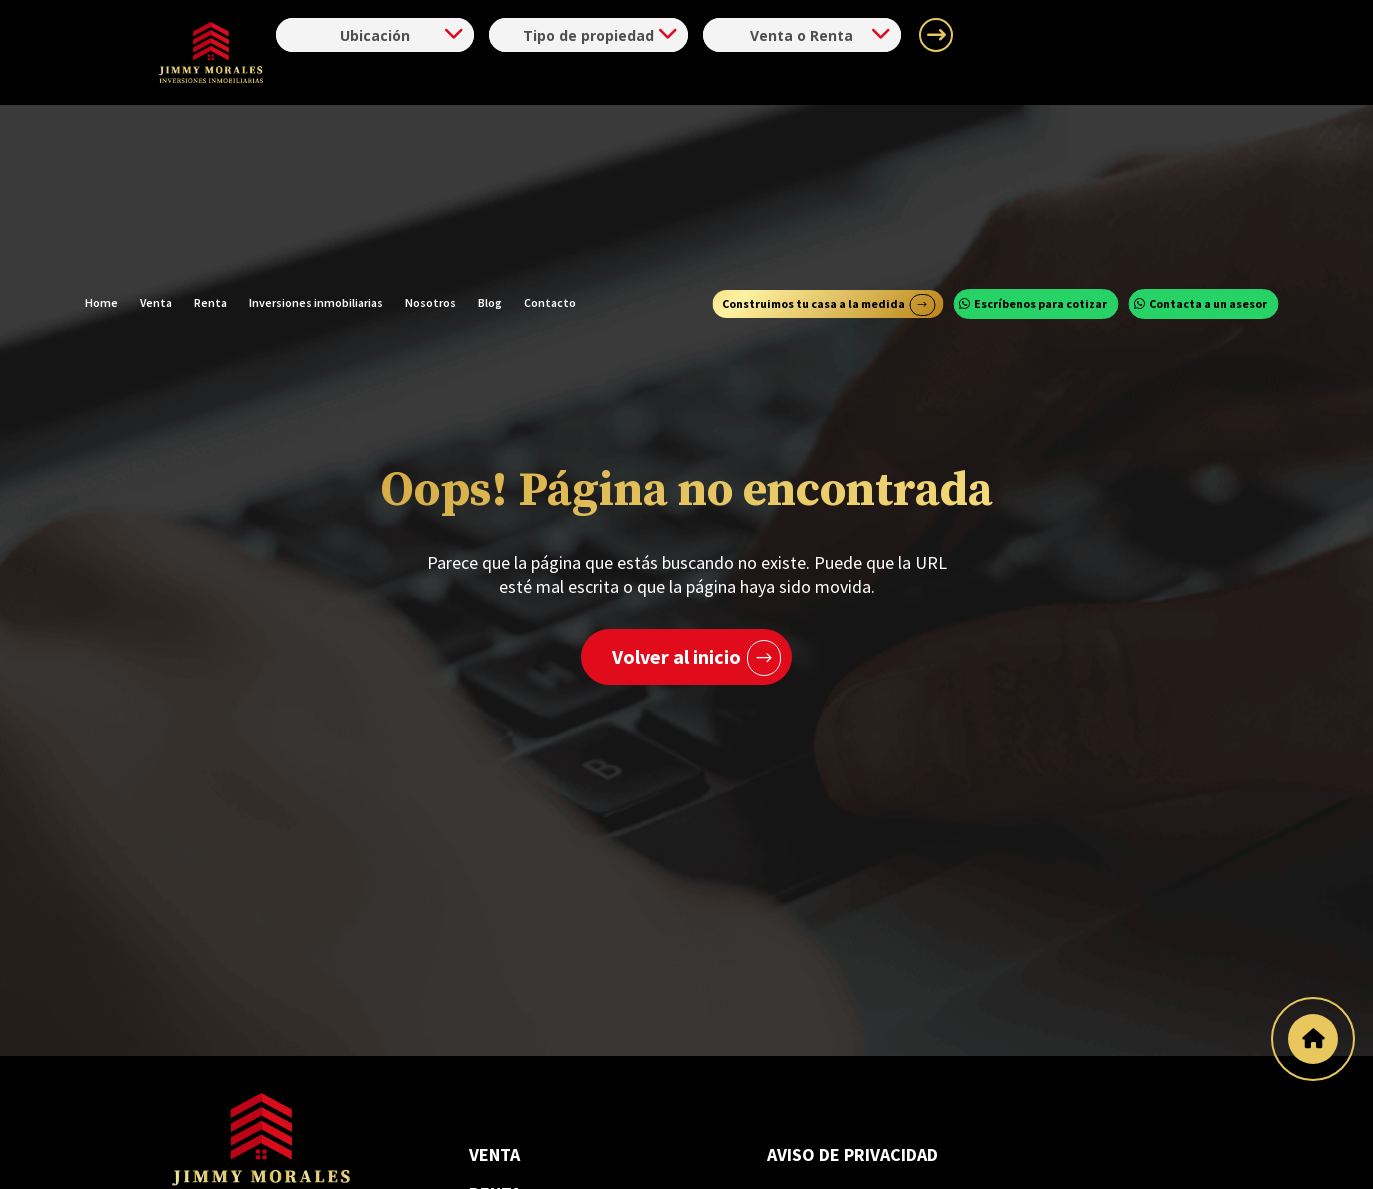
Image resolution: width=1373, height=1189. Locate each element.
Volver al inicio (676, 656)
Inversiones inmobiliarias (316, 145)
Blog (490, 145)
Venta (156, 145)
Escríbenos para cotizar (1040, 145)
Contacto (550, 145)
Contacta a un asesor (1208, 145)
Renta (210, 145)
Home (101, 145)
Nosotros (430, 145)
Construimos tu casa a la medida (813, 145)
